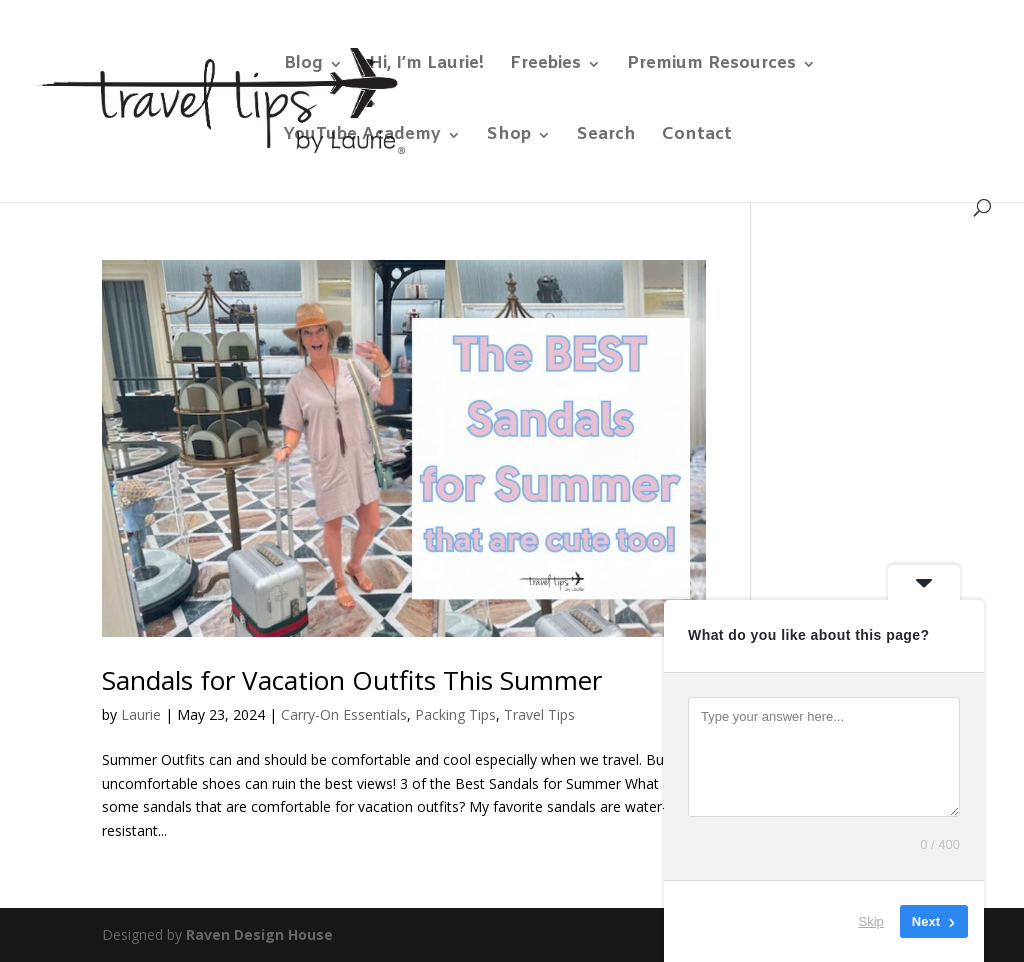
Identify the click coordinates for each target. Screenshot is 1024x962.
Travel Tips (539, 714)
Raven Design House (259, 934)
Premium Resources (711, 66)
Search (606, 137)
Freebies (545, 66)
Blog (303, 66)
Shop (509, 137)
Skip (871, 921)
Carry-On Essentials (344, 714)
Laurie (141, 714)
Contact (697, 137)
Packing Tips (455, 714)
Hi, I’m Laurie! (426, 66)
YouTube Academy (362, 137)
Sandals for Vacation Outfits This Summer (352, 680)
